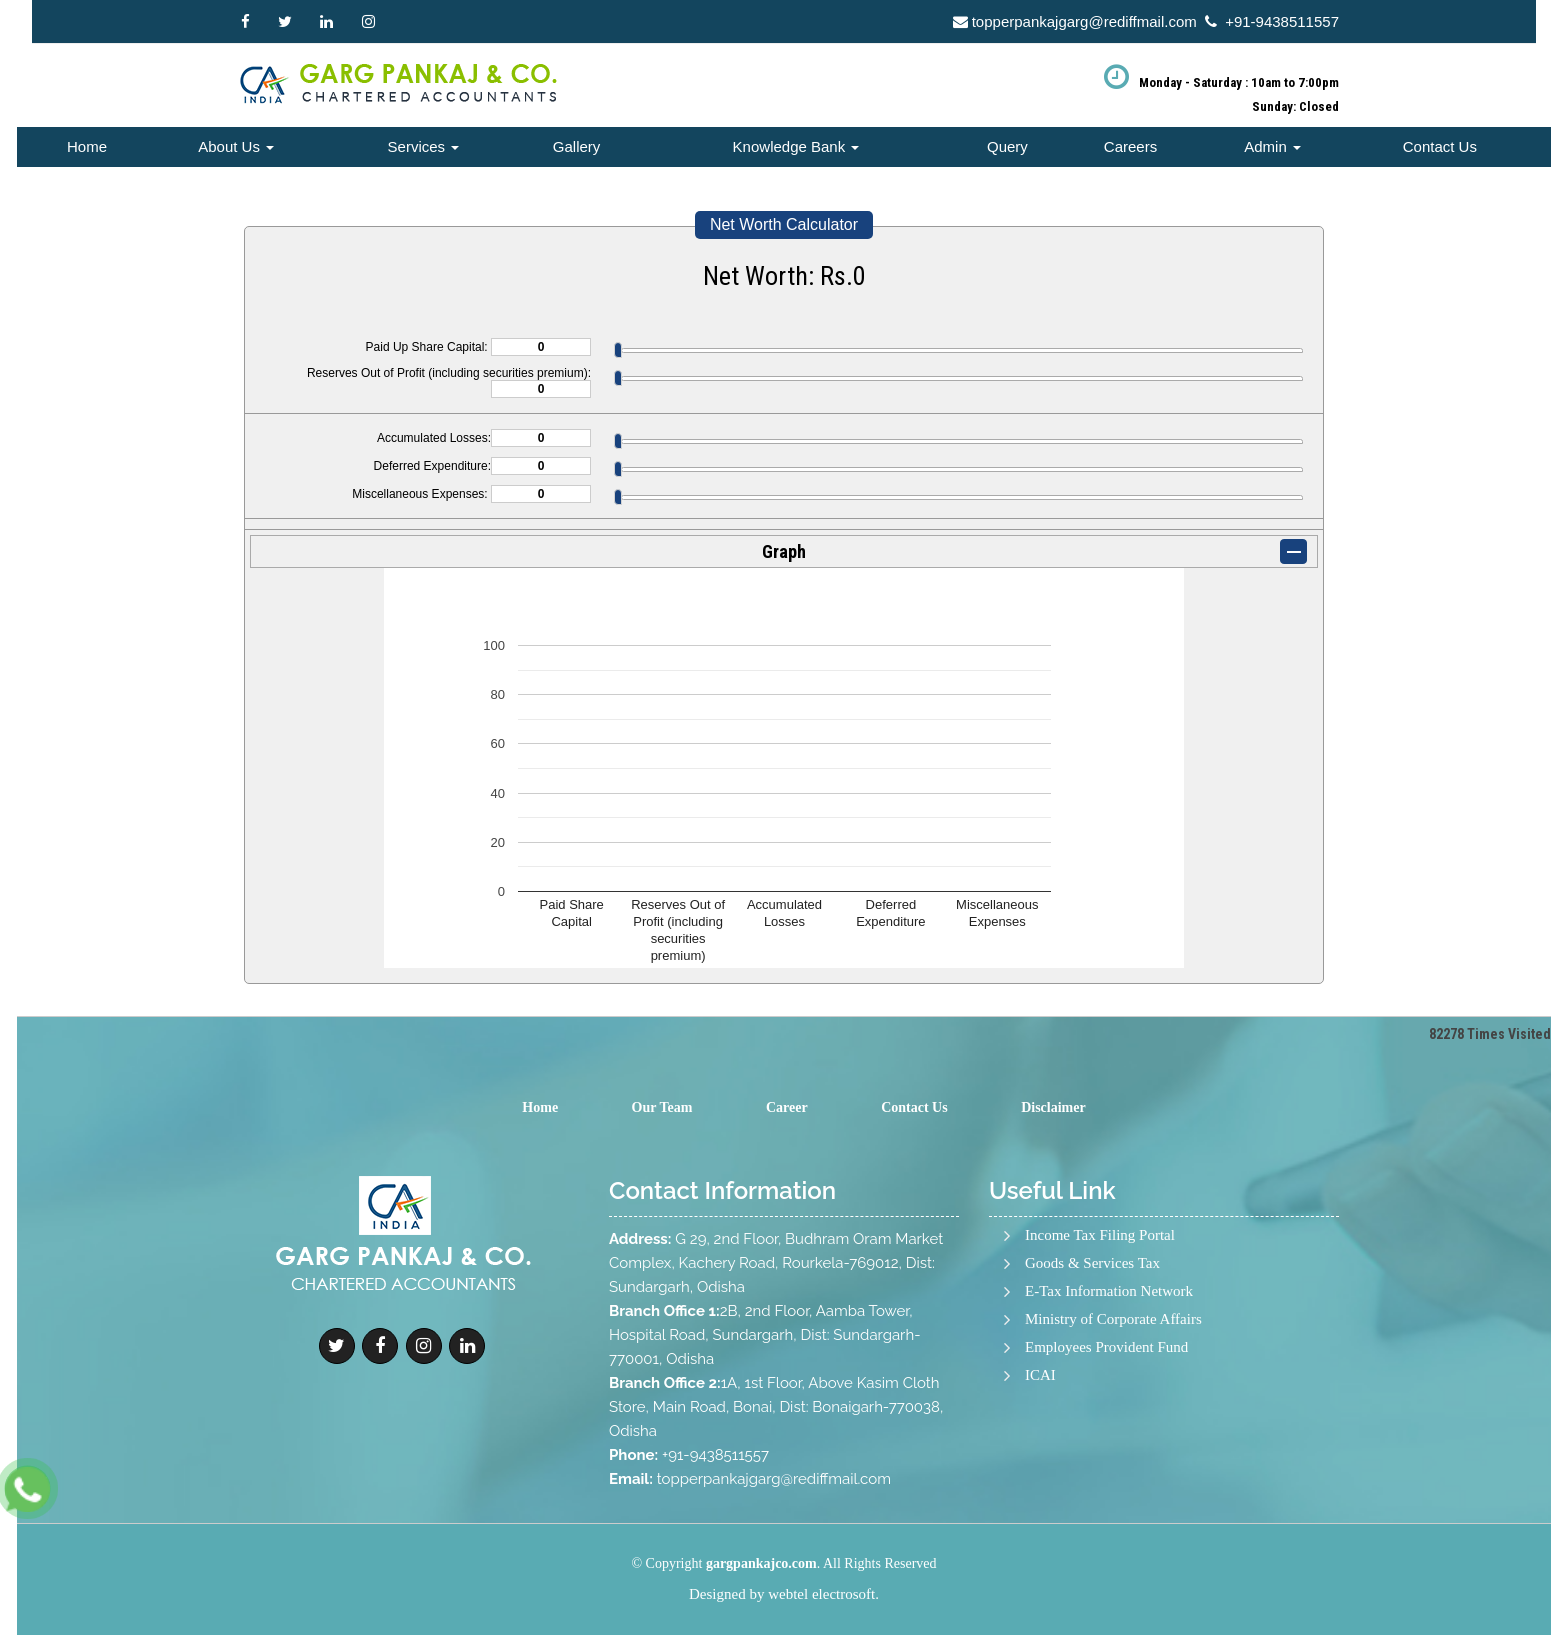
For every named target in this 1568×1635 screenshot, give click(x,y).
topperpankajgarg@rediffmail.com (1084, 21)
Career (787, 1107)
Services (424, 146)
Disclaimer (1053, 1107)
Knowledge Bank (796, 146)
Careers (1130, 146)
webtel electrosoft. (823, 1594)
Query (1007, 146)
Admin (1272, 146)
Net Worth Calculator (784, 224)
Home (87, 146)
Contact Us (1440, 146)
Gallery (577, 146)
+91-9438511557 (1282, 21)
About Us (236, 146)
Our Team (662, 1107)
